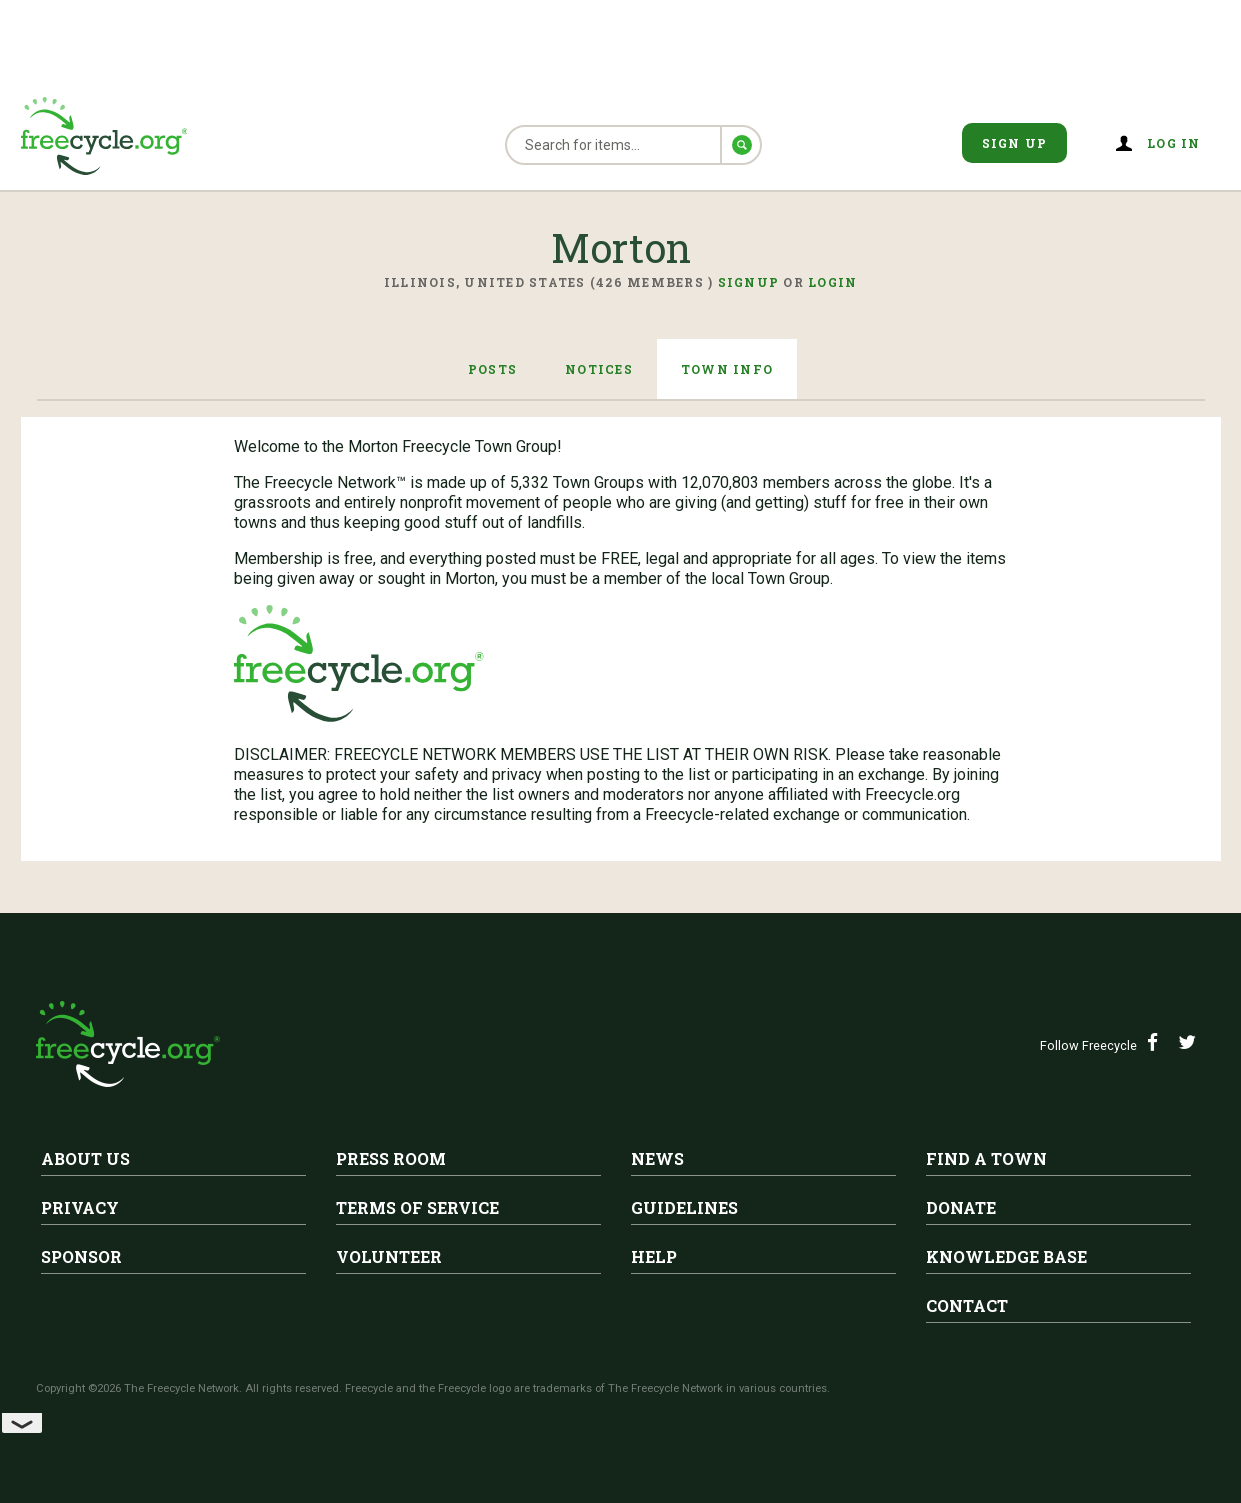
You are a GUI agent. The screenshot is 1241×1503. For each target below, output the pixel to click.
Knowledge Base (1006, 1256)
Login (832, 282)
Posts (492, 369)
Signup (749, 282)
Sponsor (81, 1256)
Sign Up (1015, 143)
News (657, 1158)
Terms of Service (417, 1207)
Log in (1174, 143)
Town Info (727, 369)
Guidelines (684, 1207)
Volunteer (389, 1256)
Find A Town (986, 1158)
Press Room (391, 1158)
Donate (961, 1207)
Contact (967, 1305)
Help (654, 1256)
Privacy (80, 1207)
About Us (85, 1158)
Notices (599, 369)
